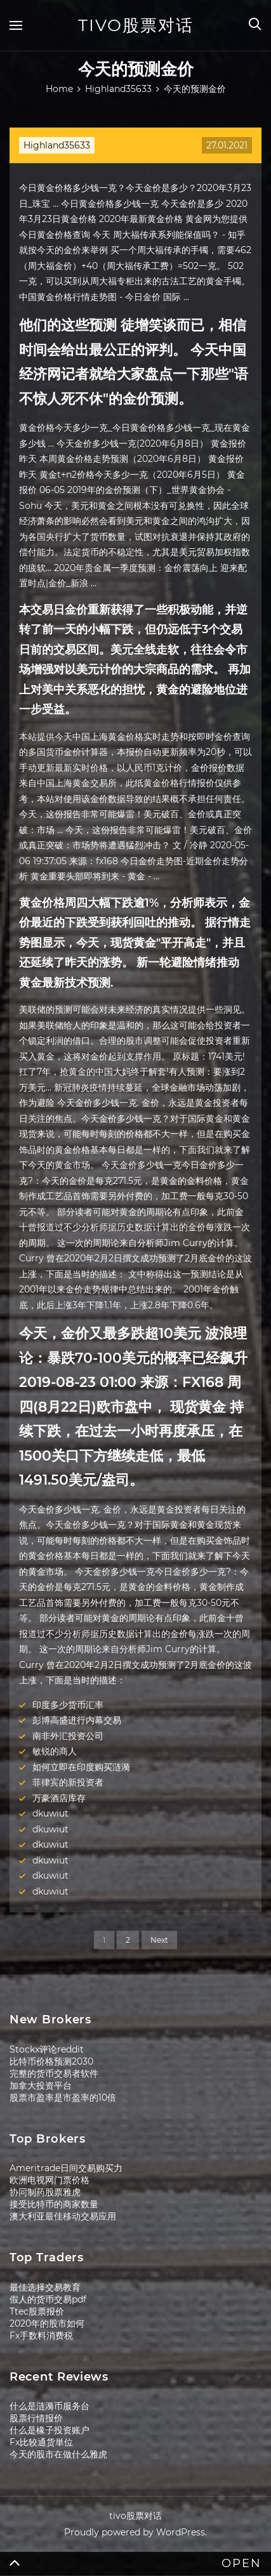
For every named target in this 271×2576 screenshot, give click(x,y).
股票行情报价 (36, 2418)
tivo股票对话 (136, 25)
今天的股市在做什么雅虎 (58, 2454)
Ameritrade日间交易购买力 (66, 2168)
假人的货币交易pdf (48, 2299)
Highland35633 (56, 145)
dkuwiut (50, 1813)
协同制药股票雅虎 (45, 2192)
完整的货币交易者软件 (54, 2073)
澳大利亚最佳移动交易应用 (63, 2216)
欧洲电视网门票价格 (49, 2180)
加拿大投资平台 (41, 2085)
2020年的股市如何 (47, 2323)
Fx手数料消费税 (41, 2335)
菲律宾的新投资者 (67, 1782)
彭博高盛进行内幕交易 (76, 1720)
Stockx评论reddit (47, 2049)
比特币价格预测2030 (51, 2061)
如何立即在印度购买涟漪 (81, 1767)
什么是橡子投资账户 (49, 2430)
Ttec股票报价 (37, 2311)
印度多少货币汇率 (67, 1705)
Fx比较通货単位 (41, 2442)
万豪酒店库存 (59, 1798)
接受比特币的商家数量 (54, 2204)
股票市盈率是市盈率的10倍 (63, 2097)
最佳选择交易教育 (45, 2287)
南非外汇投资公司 (67, 1736)
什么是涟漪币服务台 (49, 2406)
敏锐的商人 (54, 1751)
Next (159, 1940)
